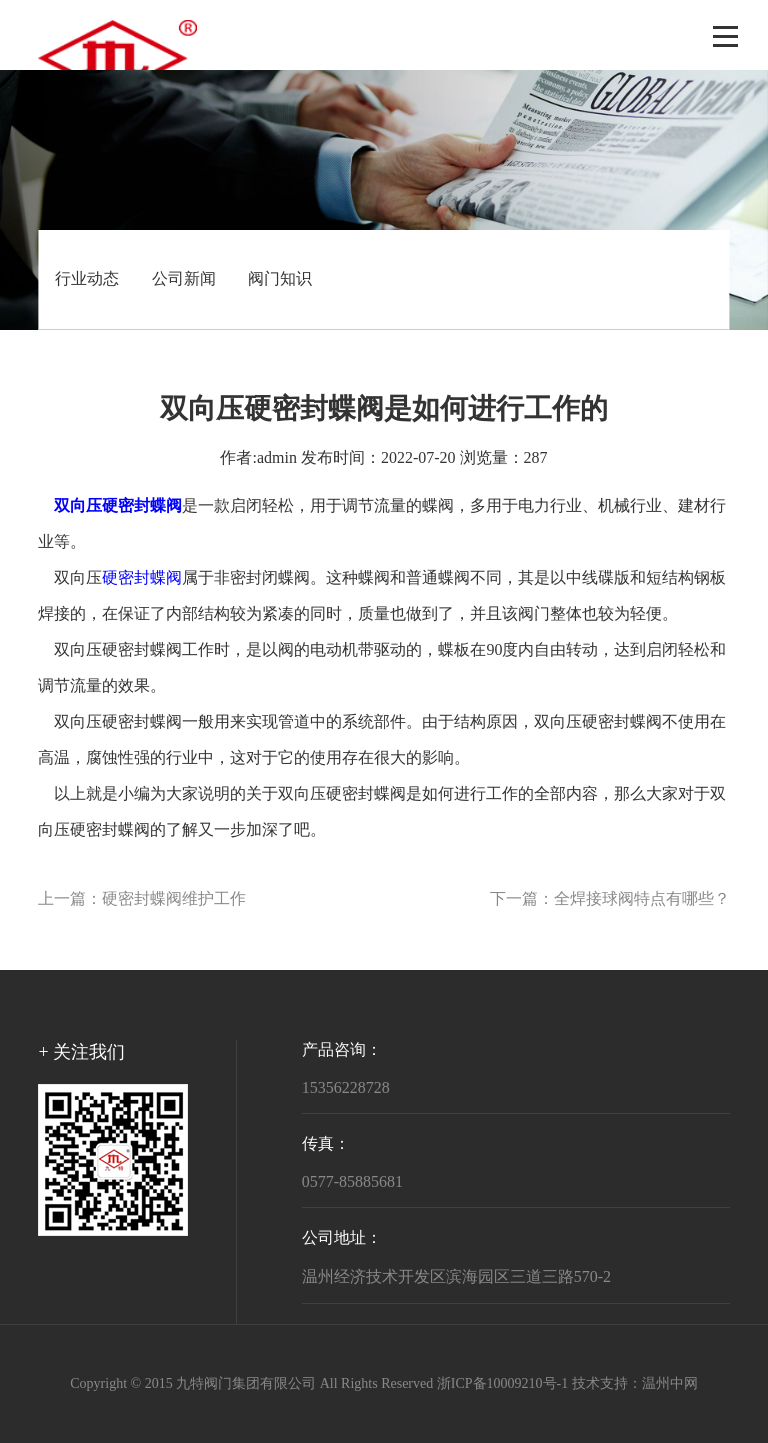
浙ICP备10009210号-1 (502, 1384)
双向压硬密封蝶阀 (118, 650)
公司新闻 (184, 279)
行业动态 (87, 279)
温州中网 (670, 1384)
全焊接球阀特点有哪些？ (642, 899)
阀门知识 (280, 279)
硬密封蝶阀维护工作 (174, 899)
